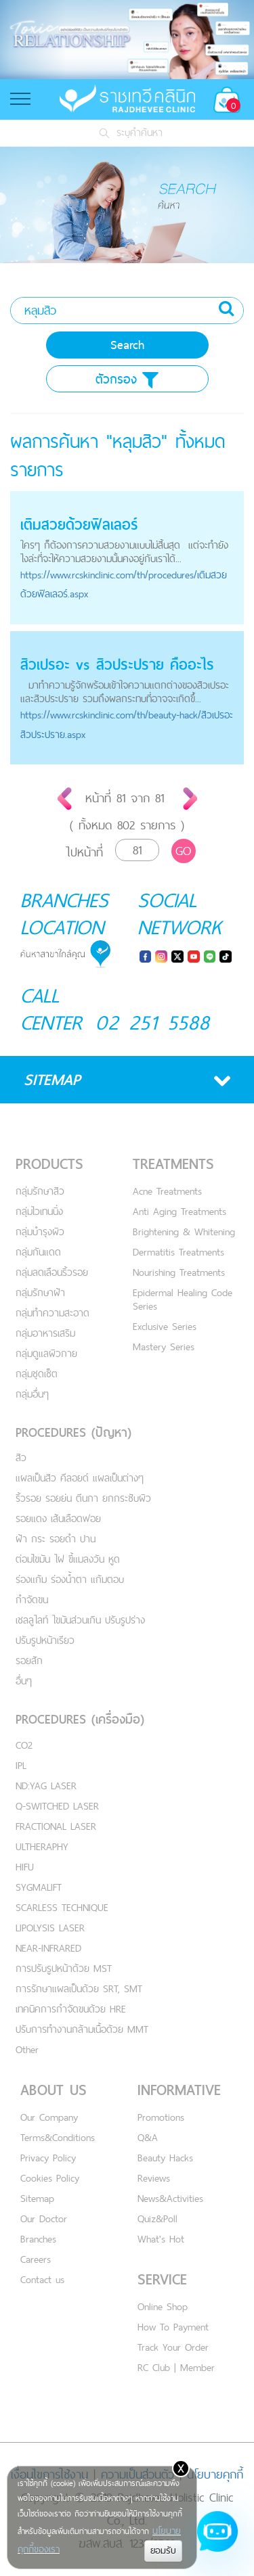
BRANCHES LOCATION (64, 913)
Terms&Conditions (57, 2137)
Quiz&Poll (157, 2218)
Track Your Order (173, 2347)
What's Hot (160, 2238)
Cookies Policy (49, 2177)
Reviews (153, 2177)
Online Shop (162, 2306)
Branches (38, 2238)
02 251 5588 (153, 1022)
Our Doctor (43, 2218)
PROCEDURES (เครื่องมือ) (80, 1719)
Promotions (160, 2117)
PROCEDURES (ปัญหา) (73, 1432)
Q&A (147, 2137)
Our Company (49, 2117)
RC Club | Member (176, 2367)
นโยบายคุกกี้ (215, 2474)
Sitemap (37, 2198)
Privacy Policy (48, 2157)
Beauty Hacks (165, 2157)
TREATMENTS (173, 1164)
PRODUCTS (49, 1164)
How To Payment (173, 2326)
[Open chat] (217, 2539)
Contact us (42, 2279)
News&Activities (170, 2198)
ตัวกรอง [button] (127, 379)
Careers (35, 2259)
